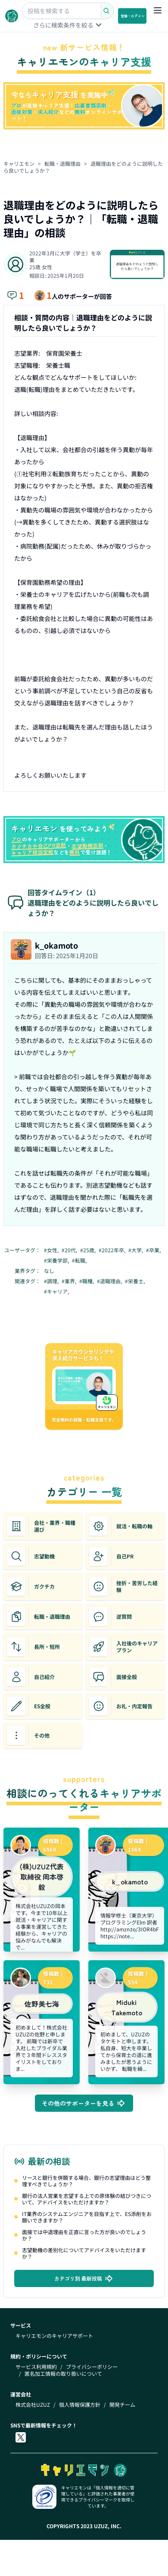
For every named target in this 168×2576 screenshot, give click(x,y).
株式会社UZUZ (33, 2404)
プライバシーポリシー (92, 2366)
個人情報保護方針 (79, 2404)
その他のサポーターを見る (84, 2103)
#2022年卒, (113, 1250)
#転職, (80, 1260)
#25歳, (88, 1250)
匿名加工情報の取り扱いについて (63, 2373)
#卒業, (154, 1250)
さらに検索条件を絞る (68, 25)
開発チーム (122, 2404)
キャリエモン (18, 163)
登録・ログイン (133, 15)
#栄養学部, (57, 1260)
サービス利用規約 (36, 2366)
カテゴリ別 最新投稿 (84, 2278)
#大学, (136, 1250)
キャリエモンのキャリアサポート (54, 2335)
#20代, (70, 1250)
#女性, (52, 1250)
